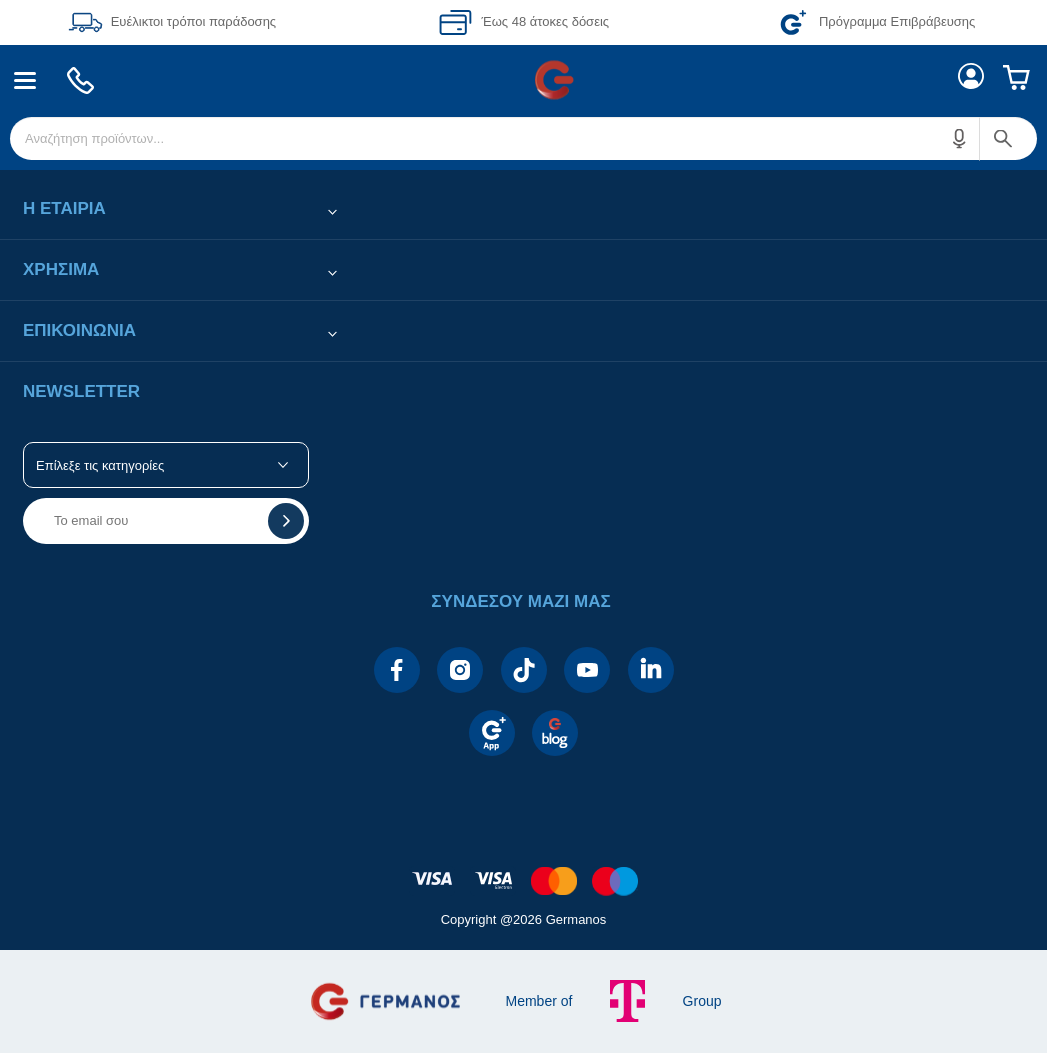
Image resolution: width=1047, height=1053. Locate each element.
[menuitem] (25, 80)
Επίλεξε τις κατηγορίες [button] (100, 465)
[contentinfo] (524, 870)
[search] (523, 138)
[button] (960, 138)
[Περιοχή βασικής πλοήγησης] (523, 80)
